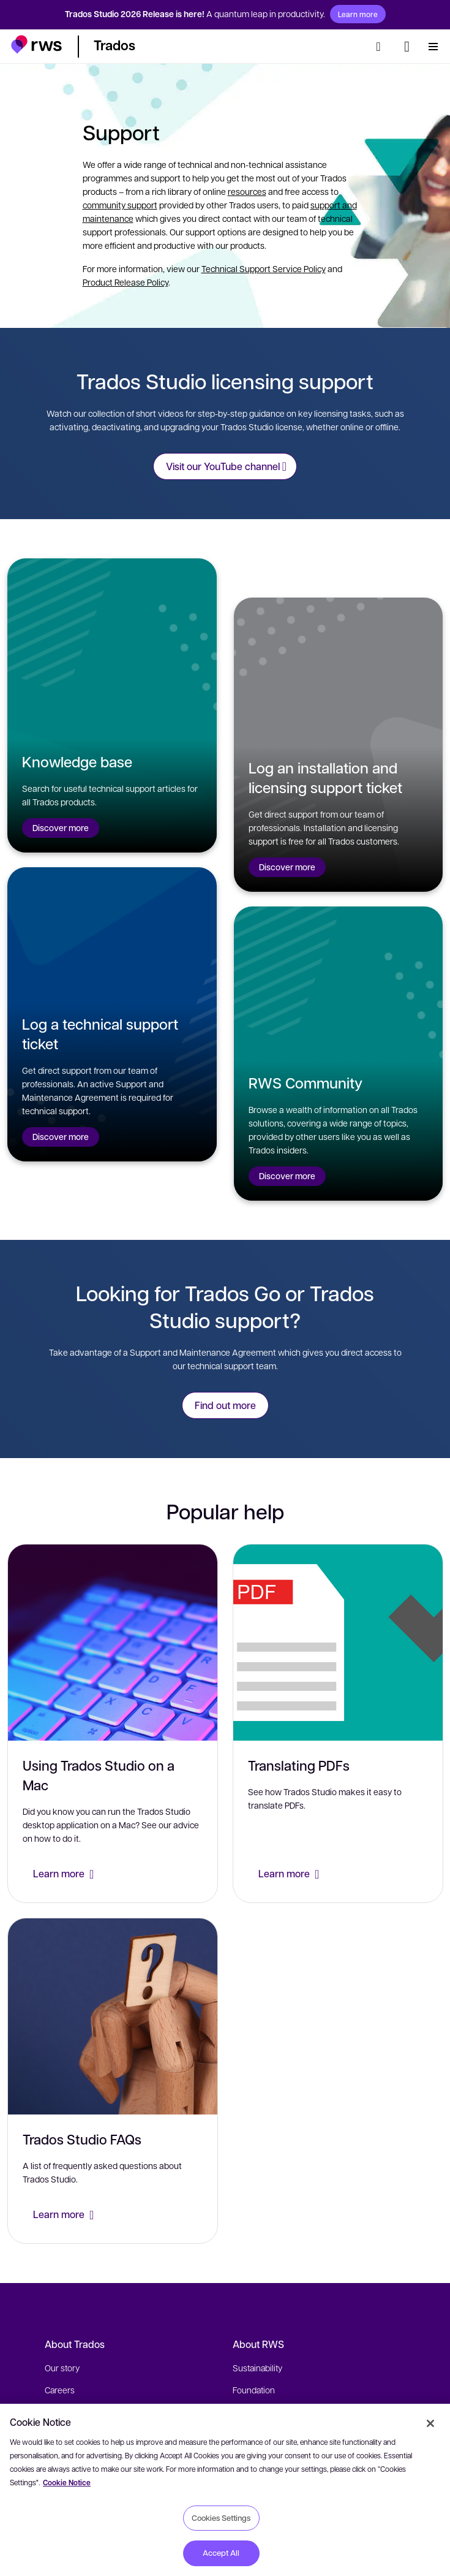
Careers (60, 2389)
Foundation (254, 2389)
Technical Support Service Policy (263, 268)
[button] (36, 44)
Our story (62, 2367)
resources (247, 191)
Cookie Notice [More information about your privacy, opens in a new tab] (67, 2482)
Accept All (221, 2552)
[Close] (430, 2423)
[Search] (382, 46)
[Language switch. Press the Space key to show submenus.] (407, 46)
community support (120, 204)
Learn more (358, 14)
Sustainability (257, 2367)
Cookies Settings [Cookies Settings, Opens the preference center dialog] (221, 2517)
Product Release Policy (125, 281)
